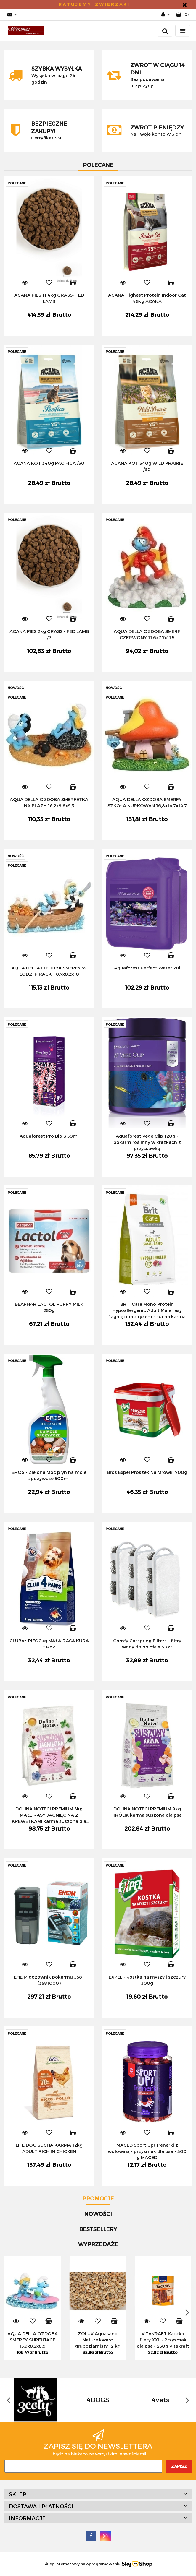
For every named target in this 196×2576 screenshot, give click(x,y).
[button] (182, 14)
